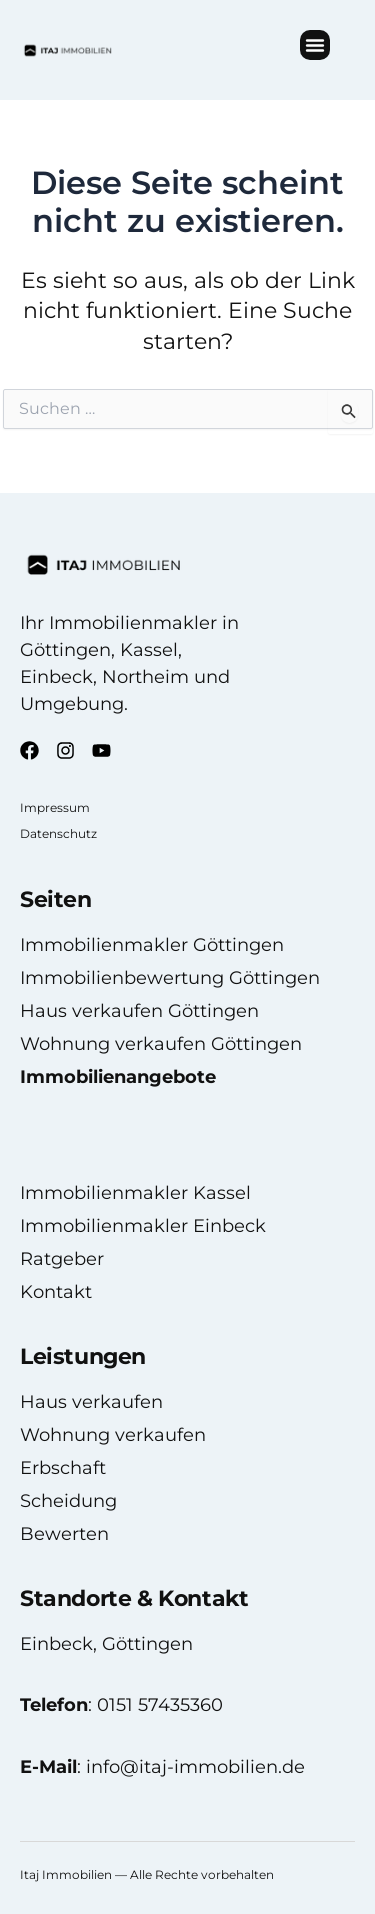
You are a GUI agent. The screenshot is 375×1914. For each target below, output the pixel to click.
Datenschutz (58, 833)
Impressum (55, 807)
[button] (315, 45)
